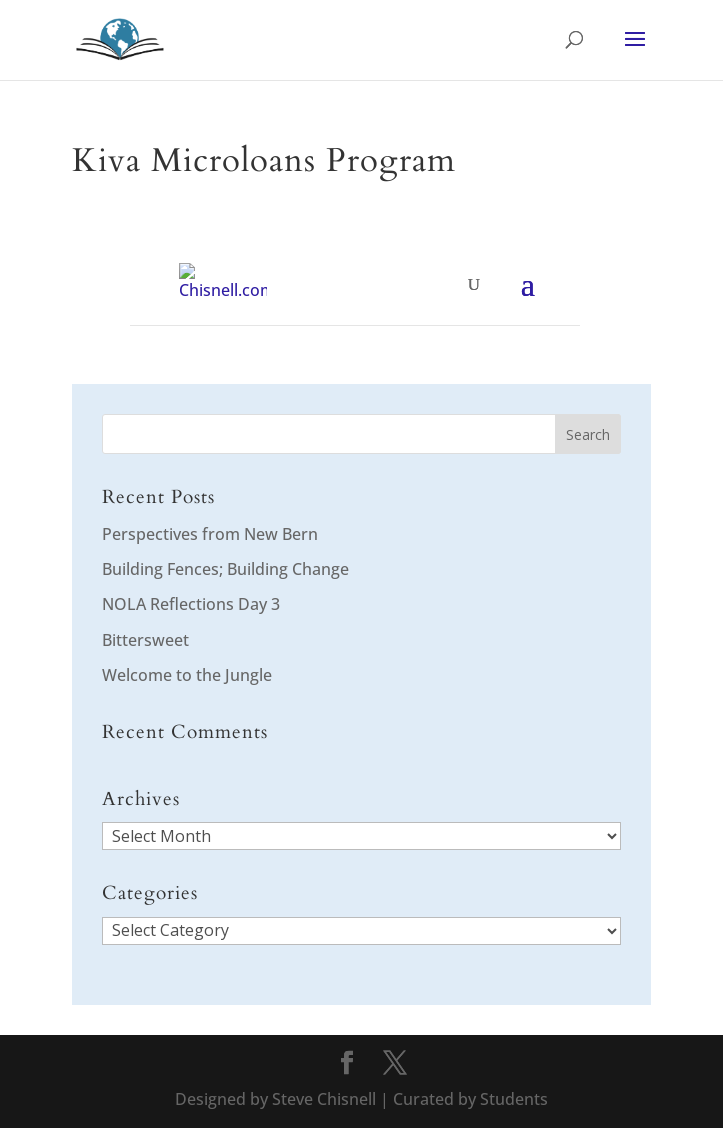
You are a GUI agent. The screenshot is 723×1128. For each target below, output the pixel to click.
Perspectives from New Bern (210, 534)
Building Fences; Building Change (225, 569)
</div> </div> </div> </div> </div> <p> (355, 295)
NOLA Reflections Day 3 (191, 604)
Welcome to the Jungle (187, 675)
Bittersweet (145, 640)
